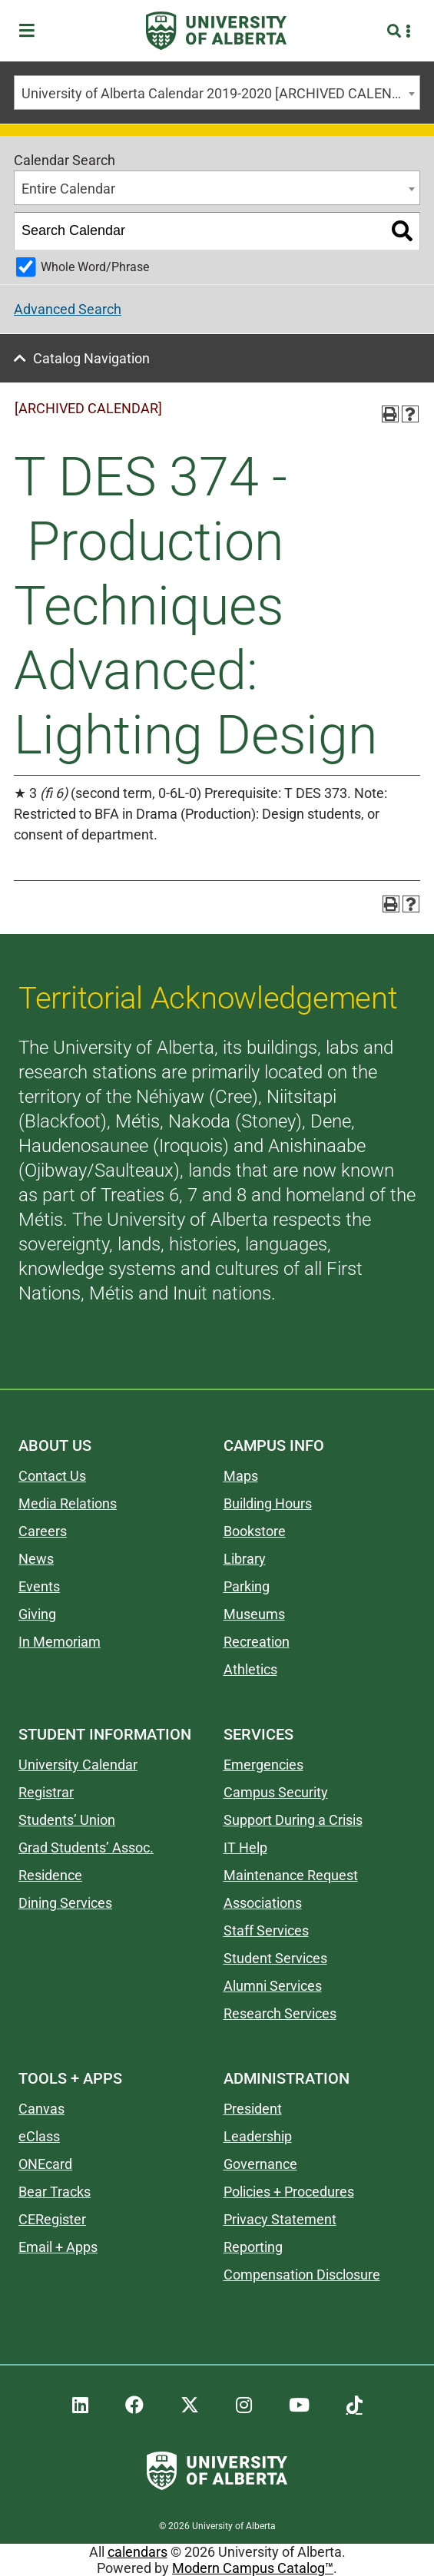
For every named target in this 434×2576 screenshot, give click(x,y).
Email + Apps (58, 2247)
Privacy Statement (280, 2219)
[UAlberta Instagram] (244, 2405)
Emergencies (263, 1765)
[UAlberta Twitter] (189, 2405)
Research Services (280, 2013)
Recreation (257, 1642)
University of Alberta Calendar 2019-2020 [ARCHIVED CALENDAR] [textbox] (220, 93)
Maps (241, 1476)
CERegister (52, 2219)
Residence (50, 1875)
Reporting (253, 2247)
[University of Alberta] (216, 31)
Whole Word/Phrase (95, 267)
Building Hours (268, 1503)
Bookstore (255, 1531)
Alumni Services (273, 1986)
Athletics (250, 1669)
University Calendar (77, 1765)
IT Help (245, 1847)
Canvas (41, 2109)
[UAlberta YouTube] (299, 2405)
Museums (254, 1614)
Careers (42, 1531)
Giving (37, 1614)
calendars (137, 2552)
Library (245, 1559)
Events (39, 1586)
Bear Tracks (54, 2192)
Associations (263, 1903)
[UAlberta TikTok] (354, 2405)
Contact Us (52, 1476)
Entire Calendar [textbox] (68, 188)
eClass (39, 2136)
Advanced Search (67, 309)
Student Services (275, 1958)
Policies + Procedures (289, 2192)
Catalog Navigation (91, 358)
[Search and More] (396, 31)
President (253, 2109)
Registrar (46, 1792)
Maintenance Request (291, 1875)
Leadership (258, 2136)
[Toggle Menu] (31, 31)
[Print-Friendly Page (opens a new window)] (390, 414)
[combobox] (217, 92)
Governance (260, 2164)
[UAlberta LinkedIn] (80, 2405)
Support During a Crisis (293, 1820)
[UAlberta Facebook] (134, 2405)
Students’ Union (66, 1820)
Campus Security (276, 1792)
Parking (247, 1586)
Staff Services (266, 1930)
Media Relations (67, 1503)
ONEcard (45, 2164)
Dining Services (65, 1903)
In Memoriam (59, 1642)
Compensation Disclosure (302, 2274)
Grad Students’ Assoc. (86, 1847)
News (36, 1559)
